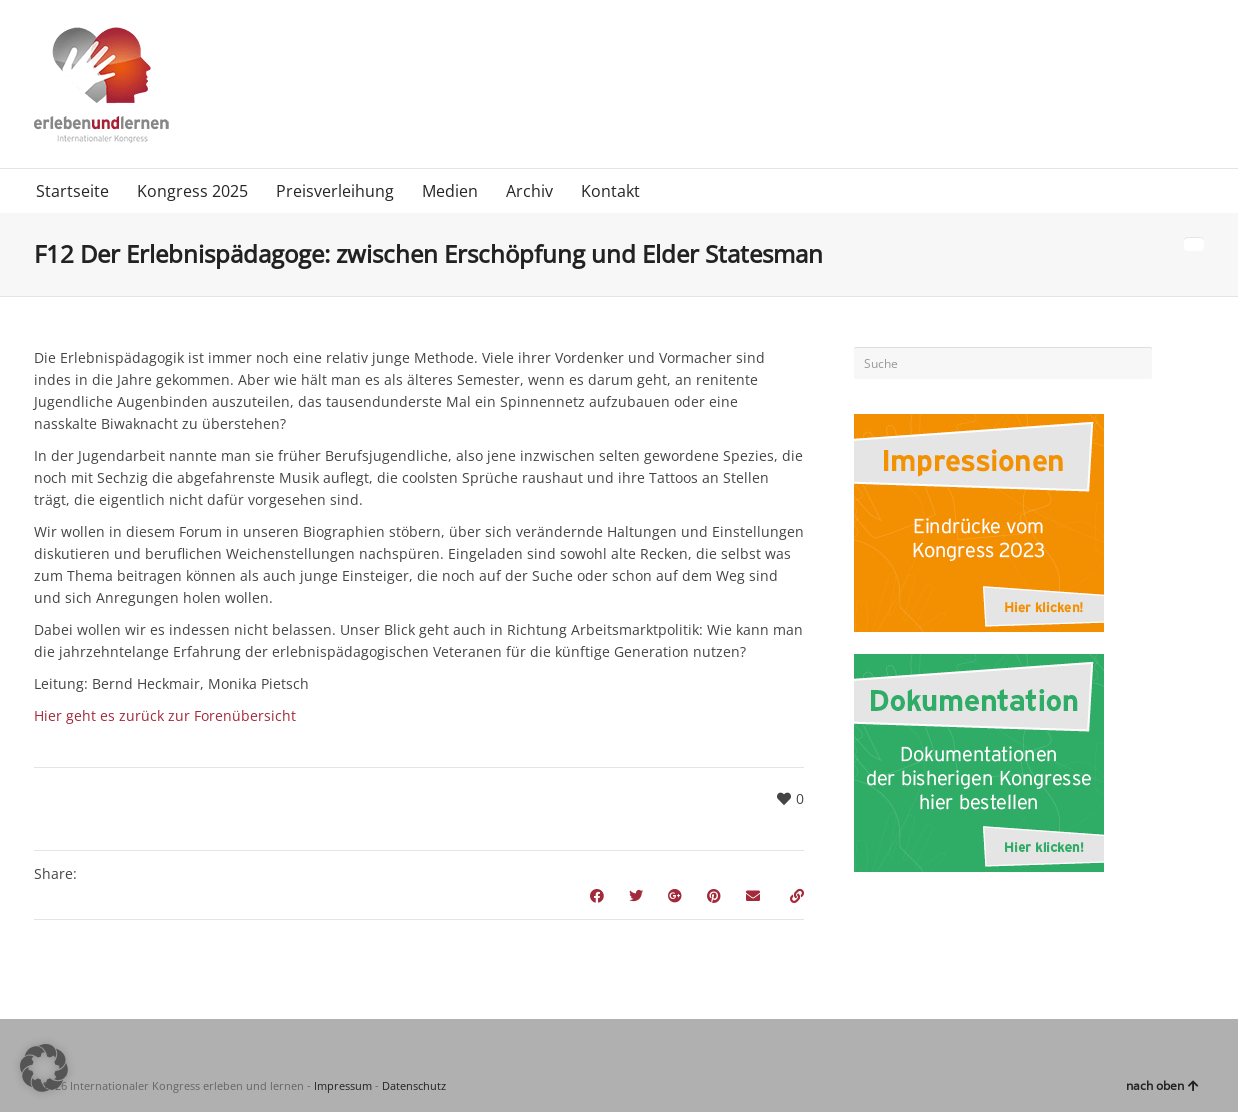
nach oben (1162, 1085)
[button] (44, 1068)
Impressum (343, 1085)
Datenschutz (414, 1085)
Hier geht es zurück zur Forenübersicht (165, 715)
